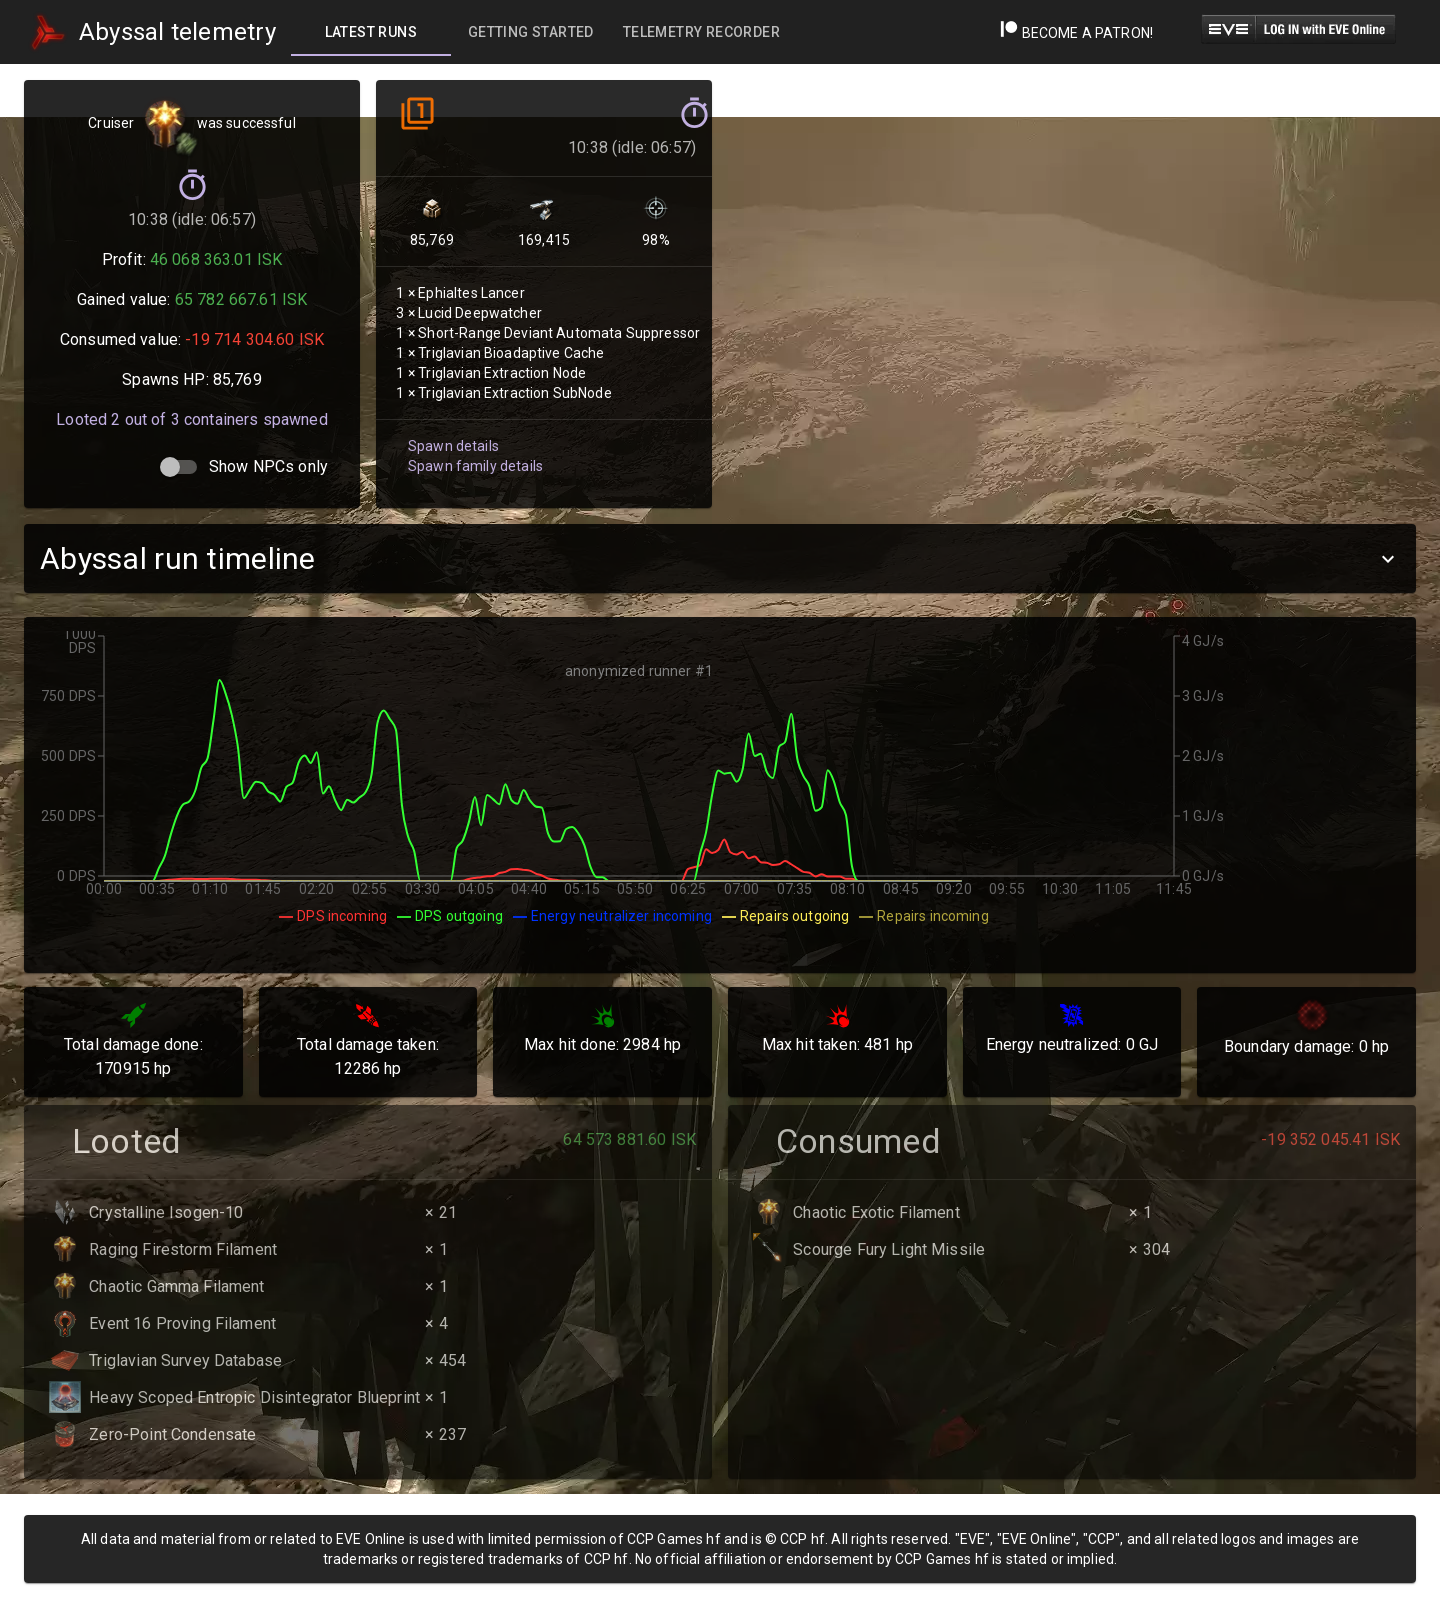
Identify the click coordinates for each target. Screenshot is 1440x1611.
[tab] (371, 32)
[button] (720, 558)
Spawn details (451, 428)
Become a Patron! (1076, 33)
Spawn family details (472, 447)
